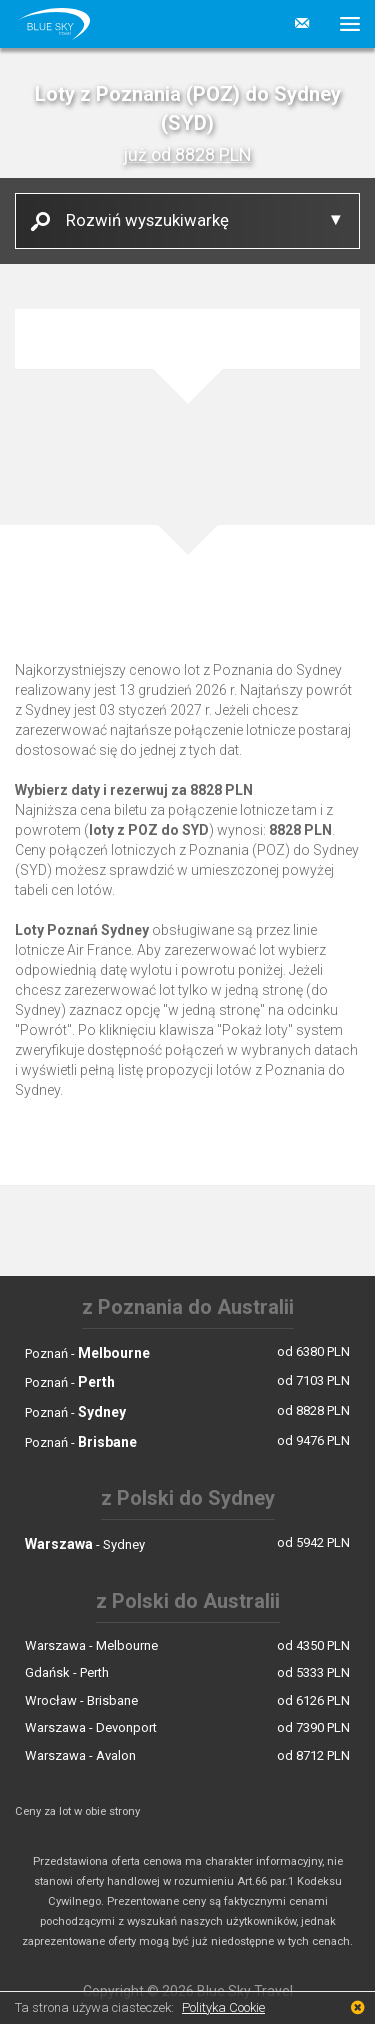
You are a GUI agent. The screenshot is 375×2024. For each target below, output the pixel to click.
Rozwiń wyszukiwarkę (140, 219)
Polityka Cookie (223, 2007)
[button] (342, 24)
